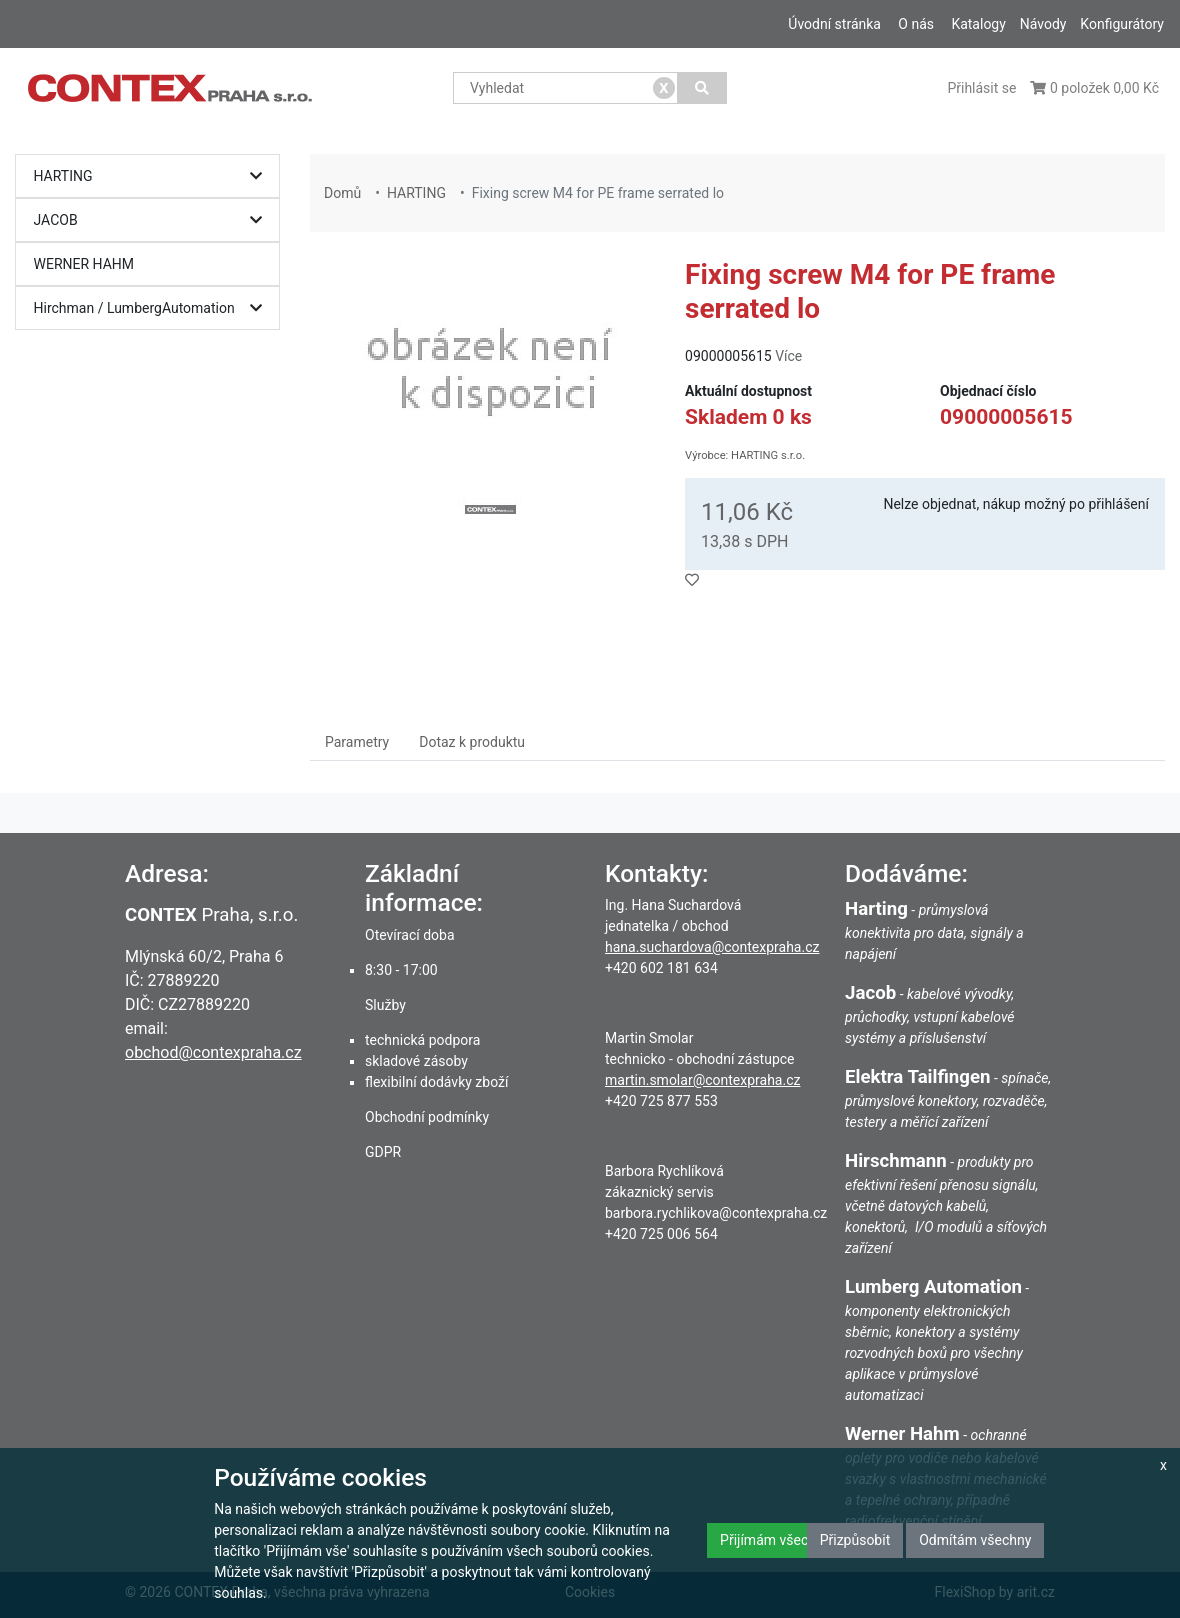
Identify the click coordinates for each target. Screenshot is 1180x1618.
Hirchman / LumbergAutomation (153, 308)
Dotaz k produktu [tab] (472, 742)
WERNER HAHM (84, 264)
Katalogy (978, 24)
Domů (342, 193)
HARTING (153, 176)
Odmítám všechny (975, 1540)
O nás (916, 24)
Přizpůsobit (855, 1540)
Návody (1043, 24)
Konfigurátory (1122, 24)
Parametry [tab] (357, 742)
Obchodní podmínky (427, 1117)
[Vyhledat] (702, 88)
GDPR (383, 1152)
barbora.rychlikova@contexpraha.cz (716, 1213)
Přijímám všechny (775, 1540)
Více (788, 356)
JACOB (153, 220)
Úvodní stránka (834, 24)
